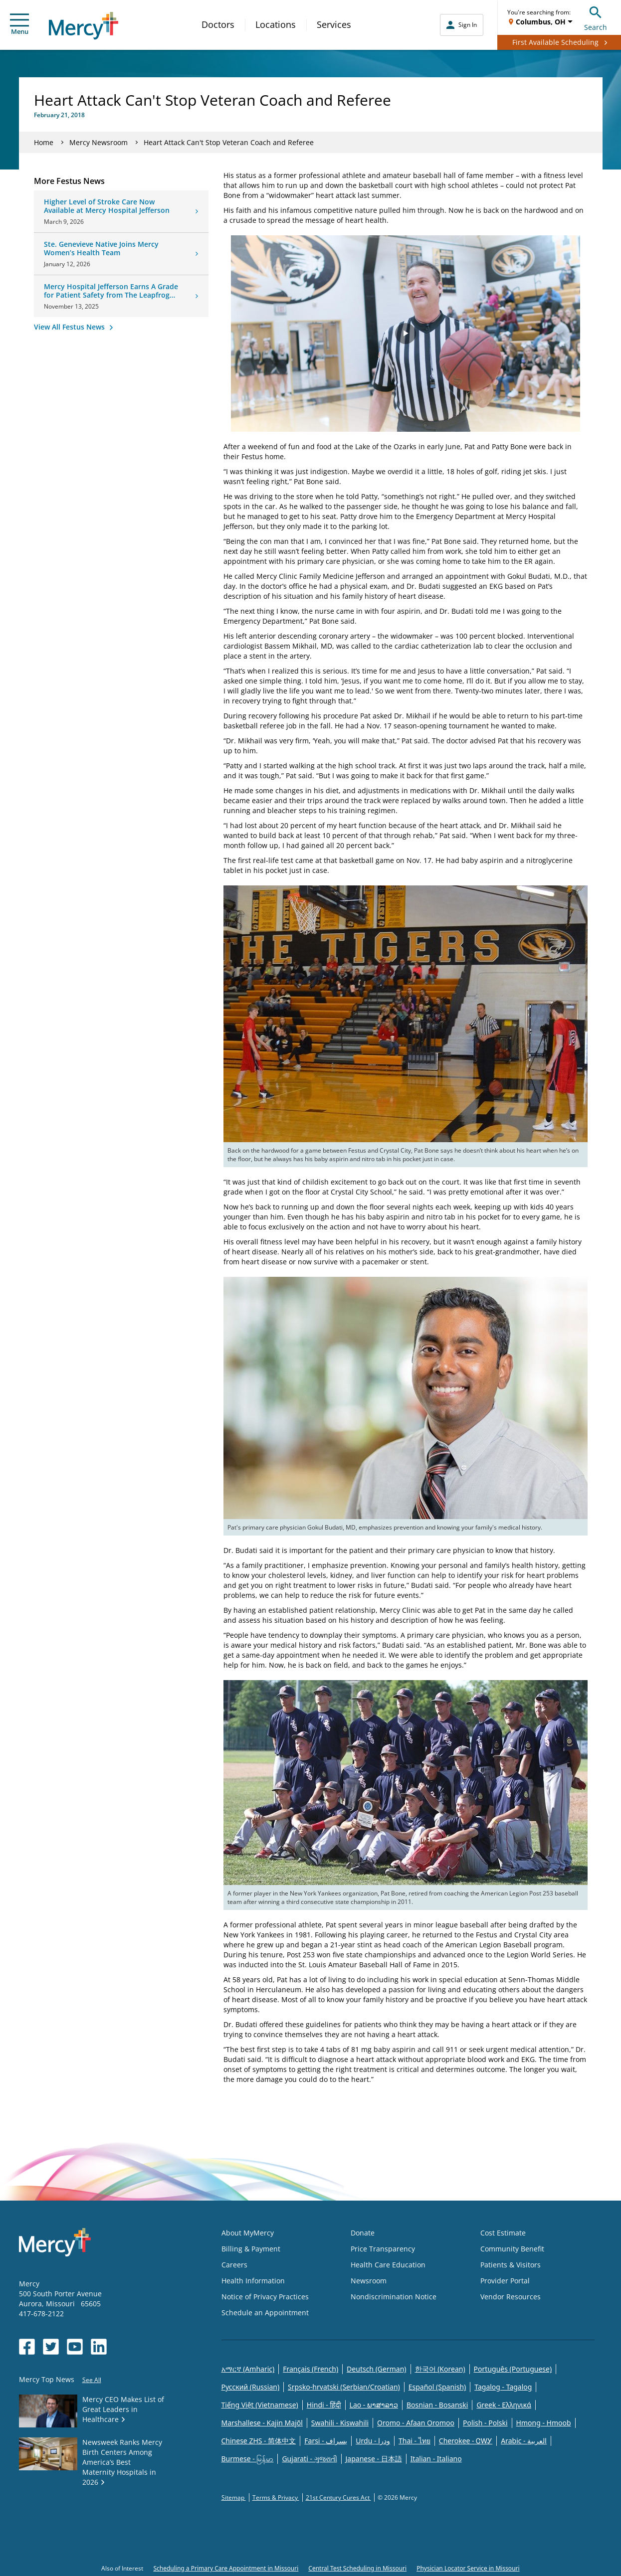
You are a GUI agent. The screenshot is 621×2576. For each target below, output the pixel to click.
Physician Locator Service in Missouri (467, 2568)
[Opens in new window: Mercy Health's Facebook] (27, 2347)
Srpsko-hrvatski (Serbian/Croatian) (344, 2387)
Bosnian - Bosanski (437, 2404)
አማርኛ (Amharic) (248, 2369)
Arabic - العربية (524, 2440)
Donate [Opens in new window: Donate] (363, 2232)
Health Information (253, 2280)
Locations (275, 24)
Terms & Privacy (275, 2497)
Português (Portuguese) (513, 2369)
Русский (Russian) (250, 2387)
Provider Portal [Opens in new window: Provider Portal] (505, 2280)
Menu (19, 24)
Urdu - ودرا (373, 2440)
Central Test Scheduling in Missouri (357, 2568)
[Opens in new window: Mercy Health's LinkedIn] (99, 2347)
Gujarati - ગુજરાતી (309, 2458)
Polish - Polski (485, 2422)
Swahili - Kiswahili (340, 2422)
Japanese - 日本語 (374, 2458)
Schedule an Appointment (265, 2312)
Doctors (218, 24)
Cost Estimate (503, 2232)
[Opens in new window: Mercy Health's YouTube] (75, 2347)
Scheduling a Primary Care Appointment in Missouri (225, 2568)
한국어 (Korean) (440, 2369)
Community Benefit (512, 2248)
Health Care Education (388, 2264)
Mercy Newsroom (98, 142)
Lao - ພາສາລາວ (374, 2404)
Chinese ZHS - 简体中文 (258, 2440)
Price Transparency (383, 2248)
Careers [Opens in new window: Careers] (234, 2264)
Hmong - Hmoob (543, 2422)
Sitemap (233, 2497)
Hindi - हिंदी (324, 2404)
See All (91, 2380)
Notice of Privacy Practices (265, 2296)
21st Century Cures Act (338, 2497)
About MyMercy (247, 2232)
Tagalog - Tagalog (503, 2387)
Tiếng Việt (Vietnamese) (259, 2404)
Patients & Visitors (510, 2264)
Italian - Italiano (436, 2458)
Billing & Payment (250, 2248)
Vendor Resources (510, 2296)
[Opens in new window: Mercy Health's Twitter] (51, 2347)
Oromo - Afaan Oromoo (415, 2422)
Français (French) (310, 2369)
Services (334, 24)
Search (595, 17)
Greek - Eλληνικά (503, 2404)
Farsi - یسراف (325, 2440)
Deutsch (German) (376, 2369)
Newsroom (369, 2280)
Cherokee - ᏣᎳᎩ (465, 2440)
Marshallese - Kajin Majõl (262, 2422)
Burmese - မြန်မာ (247, 2458)
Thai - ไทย (414, 2440)
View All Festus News (70, 327)
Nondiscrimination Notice (393, 2296)
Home (43, 142)
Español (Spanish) (437, 2387)
